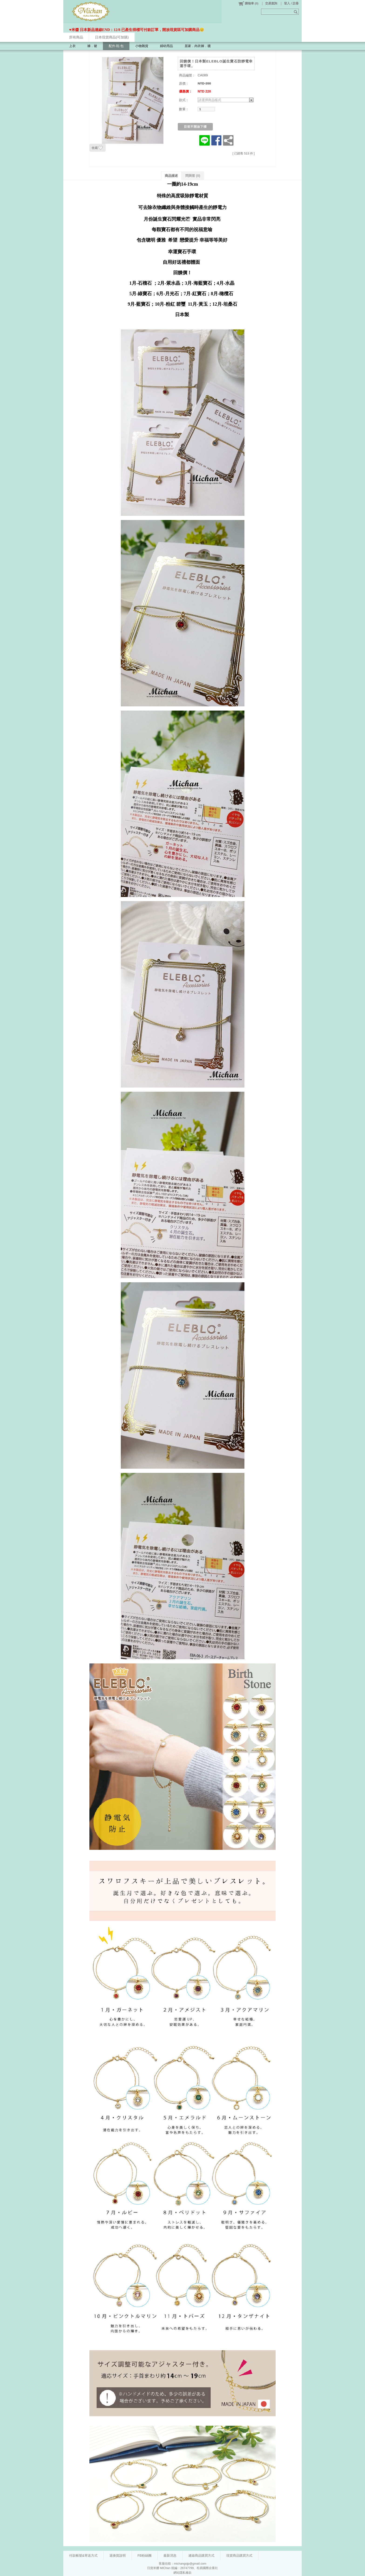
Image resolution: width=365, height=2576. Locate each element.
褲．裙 (92, 46)
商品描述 (171, 176)
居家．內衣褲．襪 (198, 46)
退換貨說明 (117, 2555)
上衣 (72, 46)
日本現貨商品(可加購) (112, 37)
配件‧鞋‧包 (116, 46)
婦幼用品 (166, 46)
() (248, 3)
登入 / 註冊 (291, 3)
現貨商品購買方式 (239, 2555)
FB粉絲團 (145, 2555)
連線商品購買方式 (201, 2555)
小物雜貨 (141, 46)
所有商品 (76, 37)
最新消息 (169, 2555)
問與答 (192, 176)
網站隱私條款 (182, 2572)
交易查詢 (271, 3)
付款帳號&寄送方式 (83, 2555)
